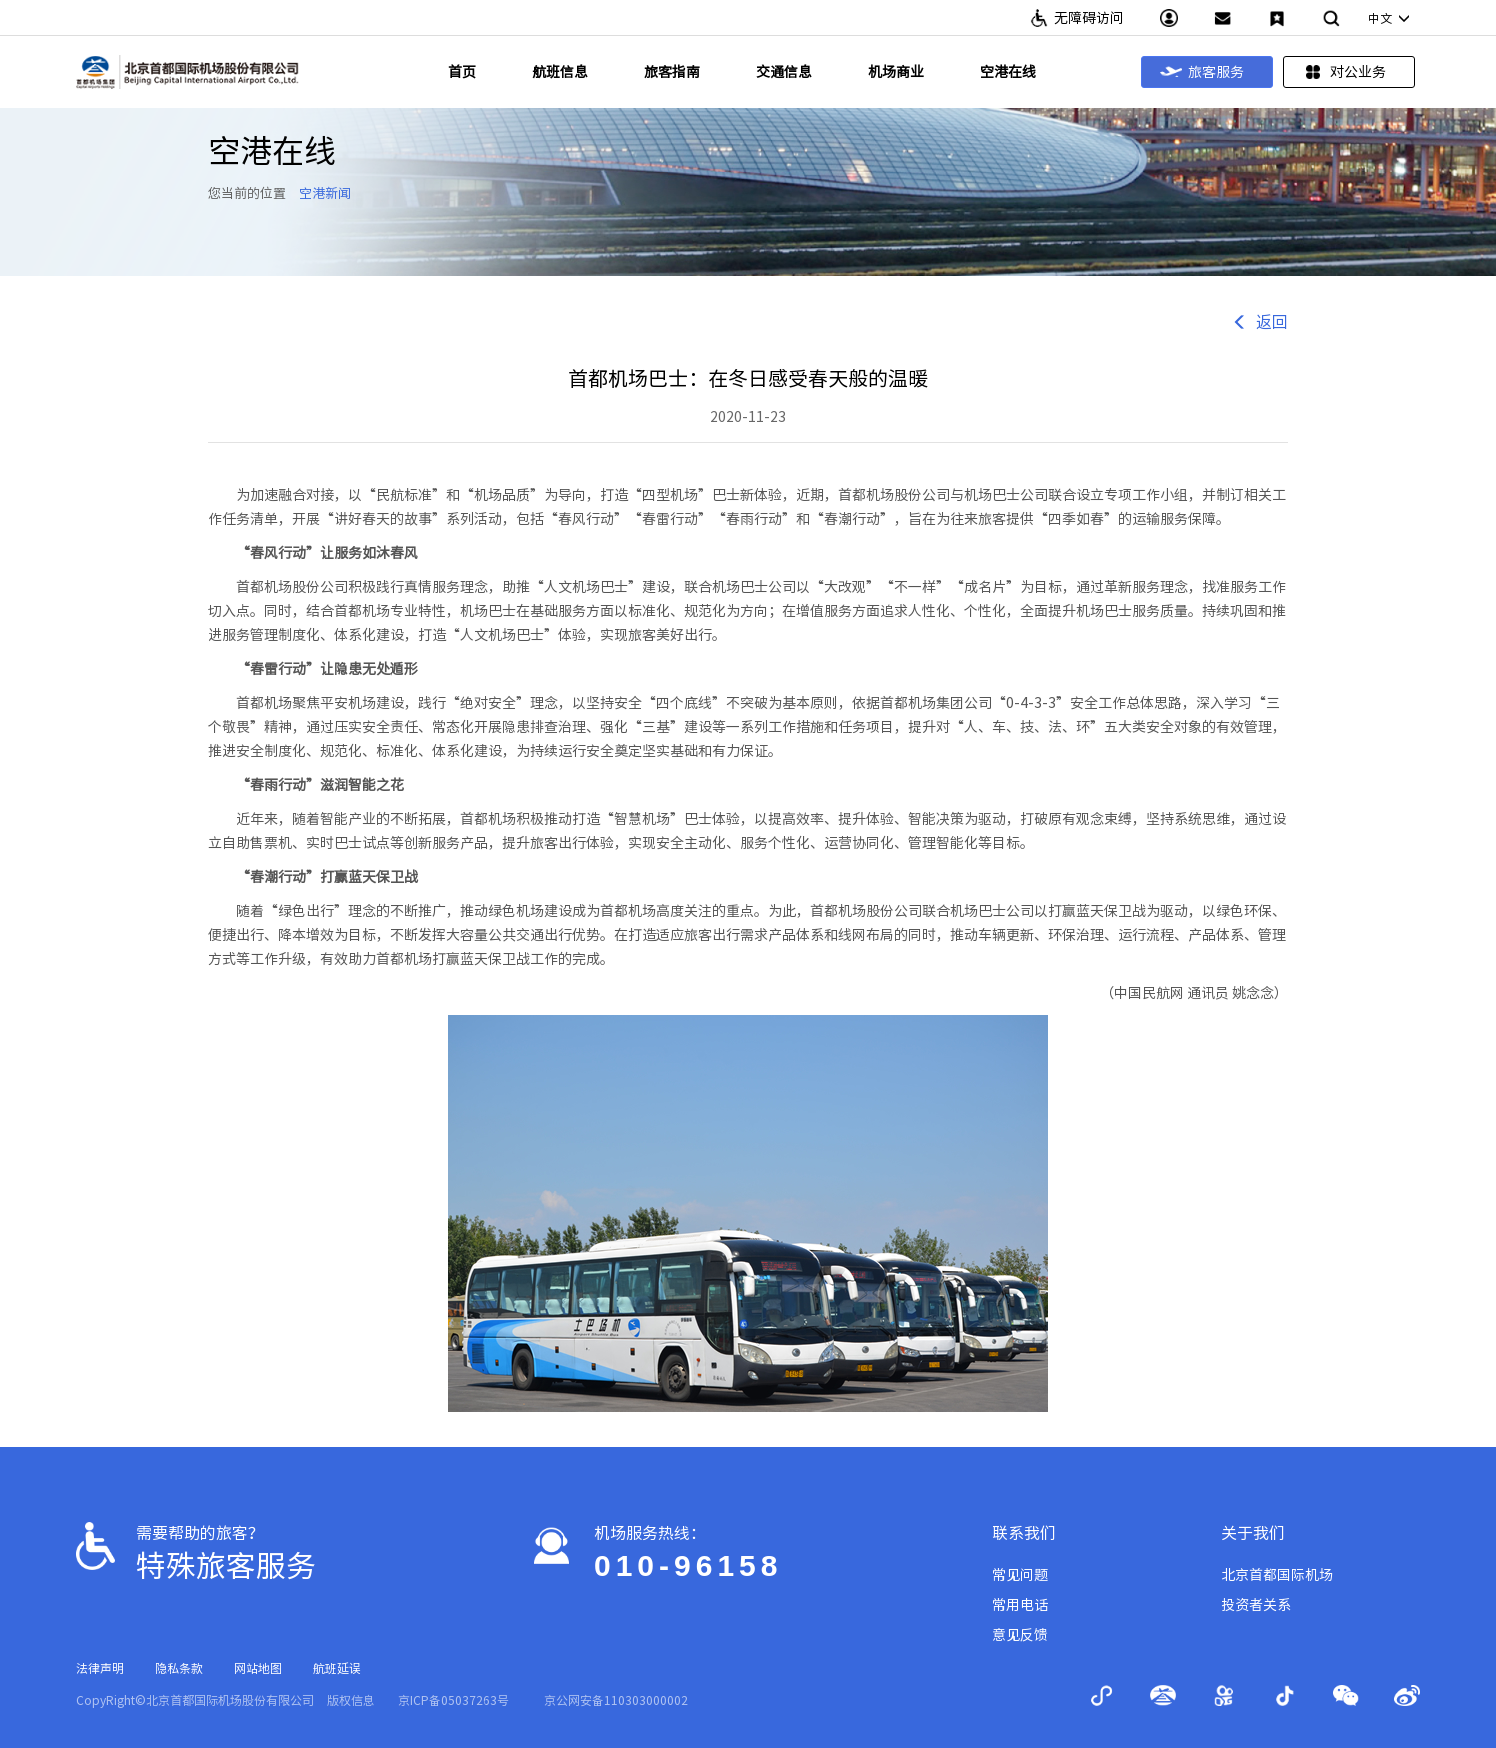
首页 (462, 72)
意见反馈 (1020, 1635)
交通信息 (784, 72)
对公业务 (1344, 72)
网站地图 (258, 1668)
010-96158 (688, 1565)
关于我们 (1253, 1533)
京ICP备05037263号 (453, 1700)
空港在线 (1008, 72)
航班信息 (560, 72)
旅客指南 (672, 72)
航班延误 (337, 1668)
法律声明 (100, 1668)
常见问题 (1020, 1575)
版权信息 (351, 1700)
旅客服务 (1202, 72)
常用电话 (1020, 1605)
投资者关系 (1256, 1605)
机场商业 (896, 72)
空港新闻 (325, 193)
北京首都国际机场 (1277, 1575)
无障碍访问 (1089, 18)
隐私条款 (179, 1668)
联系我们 (1024, 1533)
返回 (1260, 322)
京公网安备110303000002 (616, 1700)
